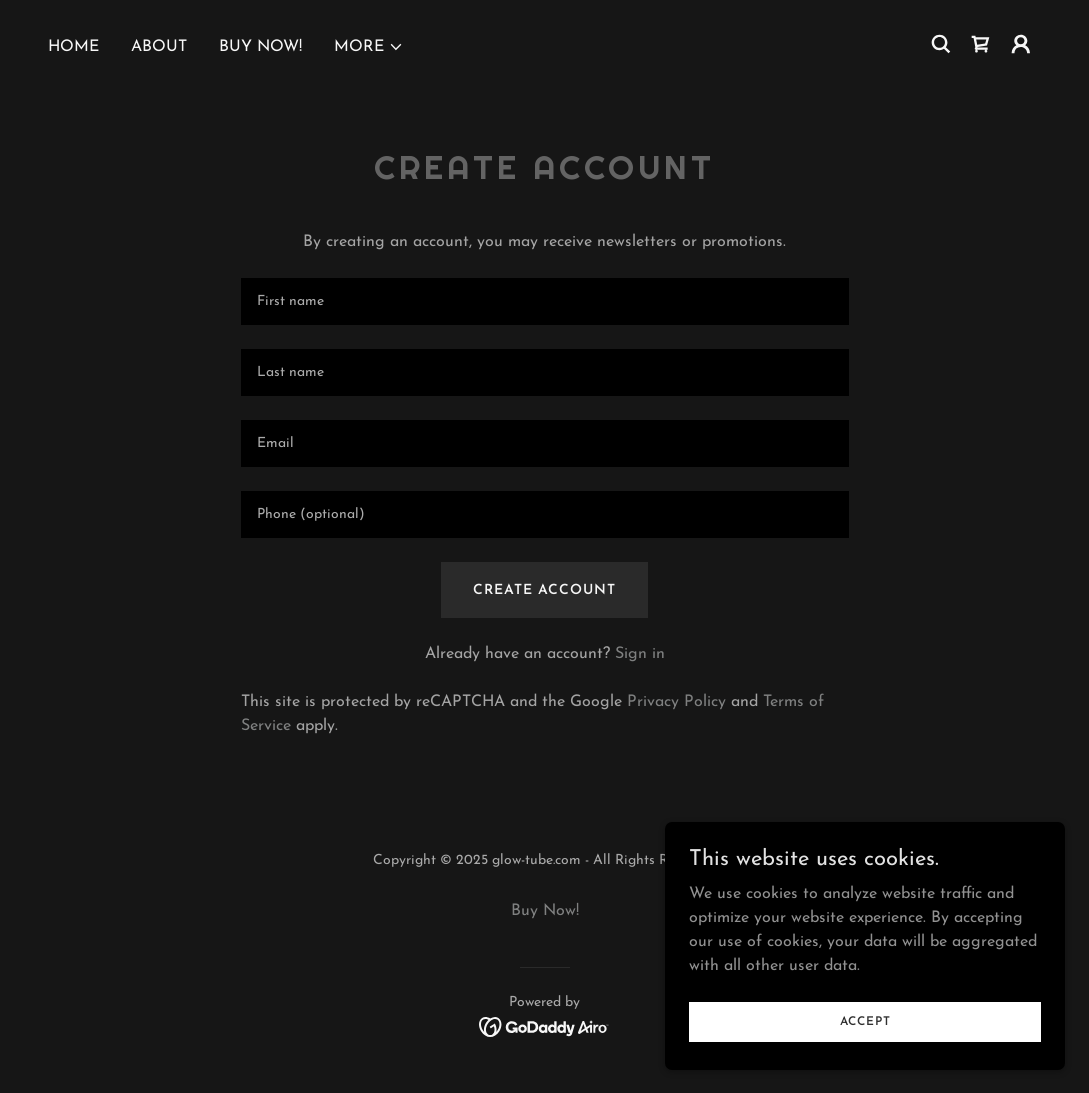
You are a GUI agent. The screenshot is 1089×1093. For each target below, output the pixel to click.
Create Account (544, 590)
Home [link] (73, 47)
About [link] (159, 47)
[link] (981, 44)
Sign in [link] (640, 654)
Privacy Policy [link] (676, 702)
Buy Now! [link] (260, 47)
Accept (865, 1021)
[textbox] (545, 301)
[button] (369, 47)
